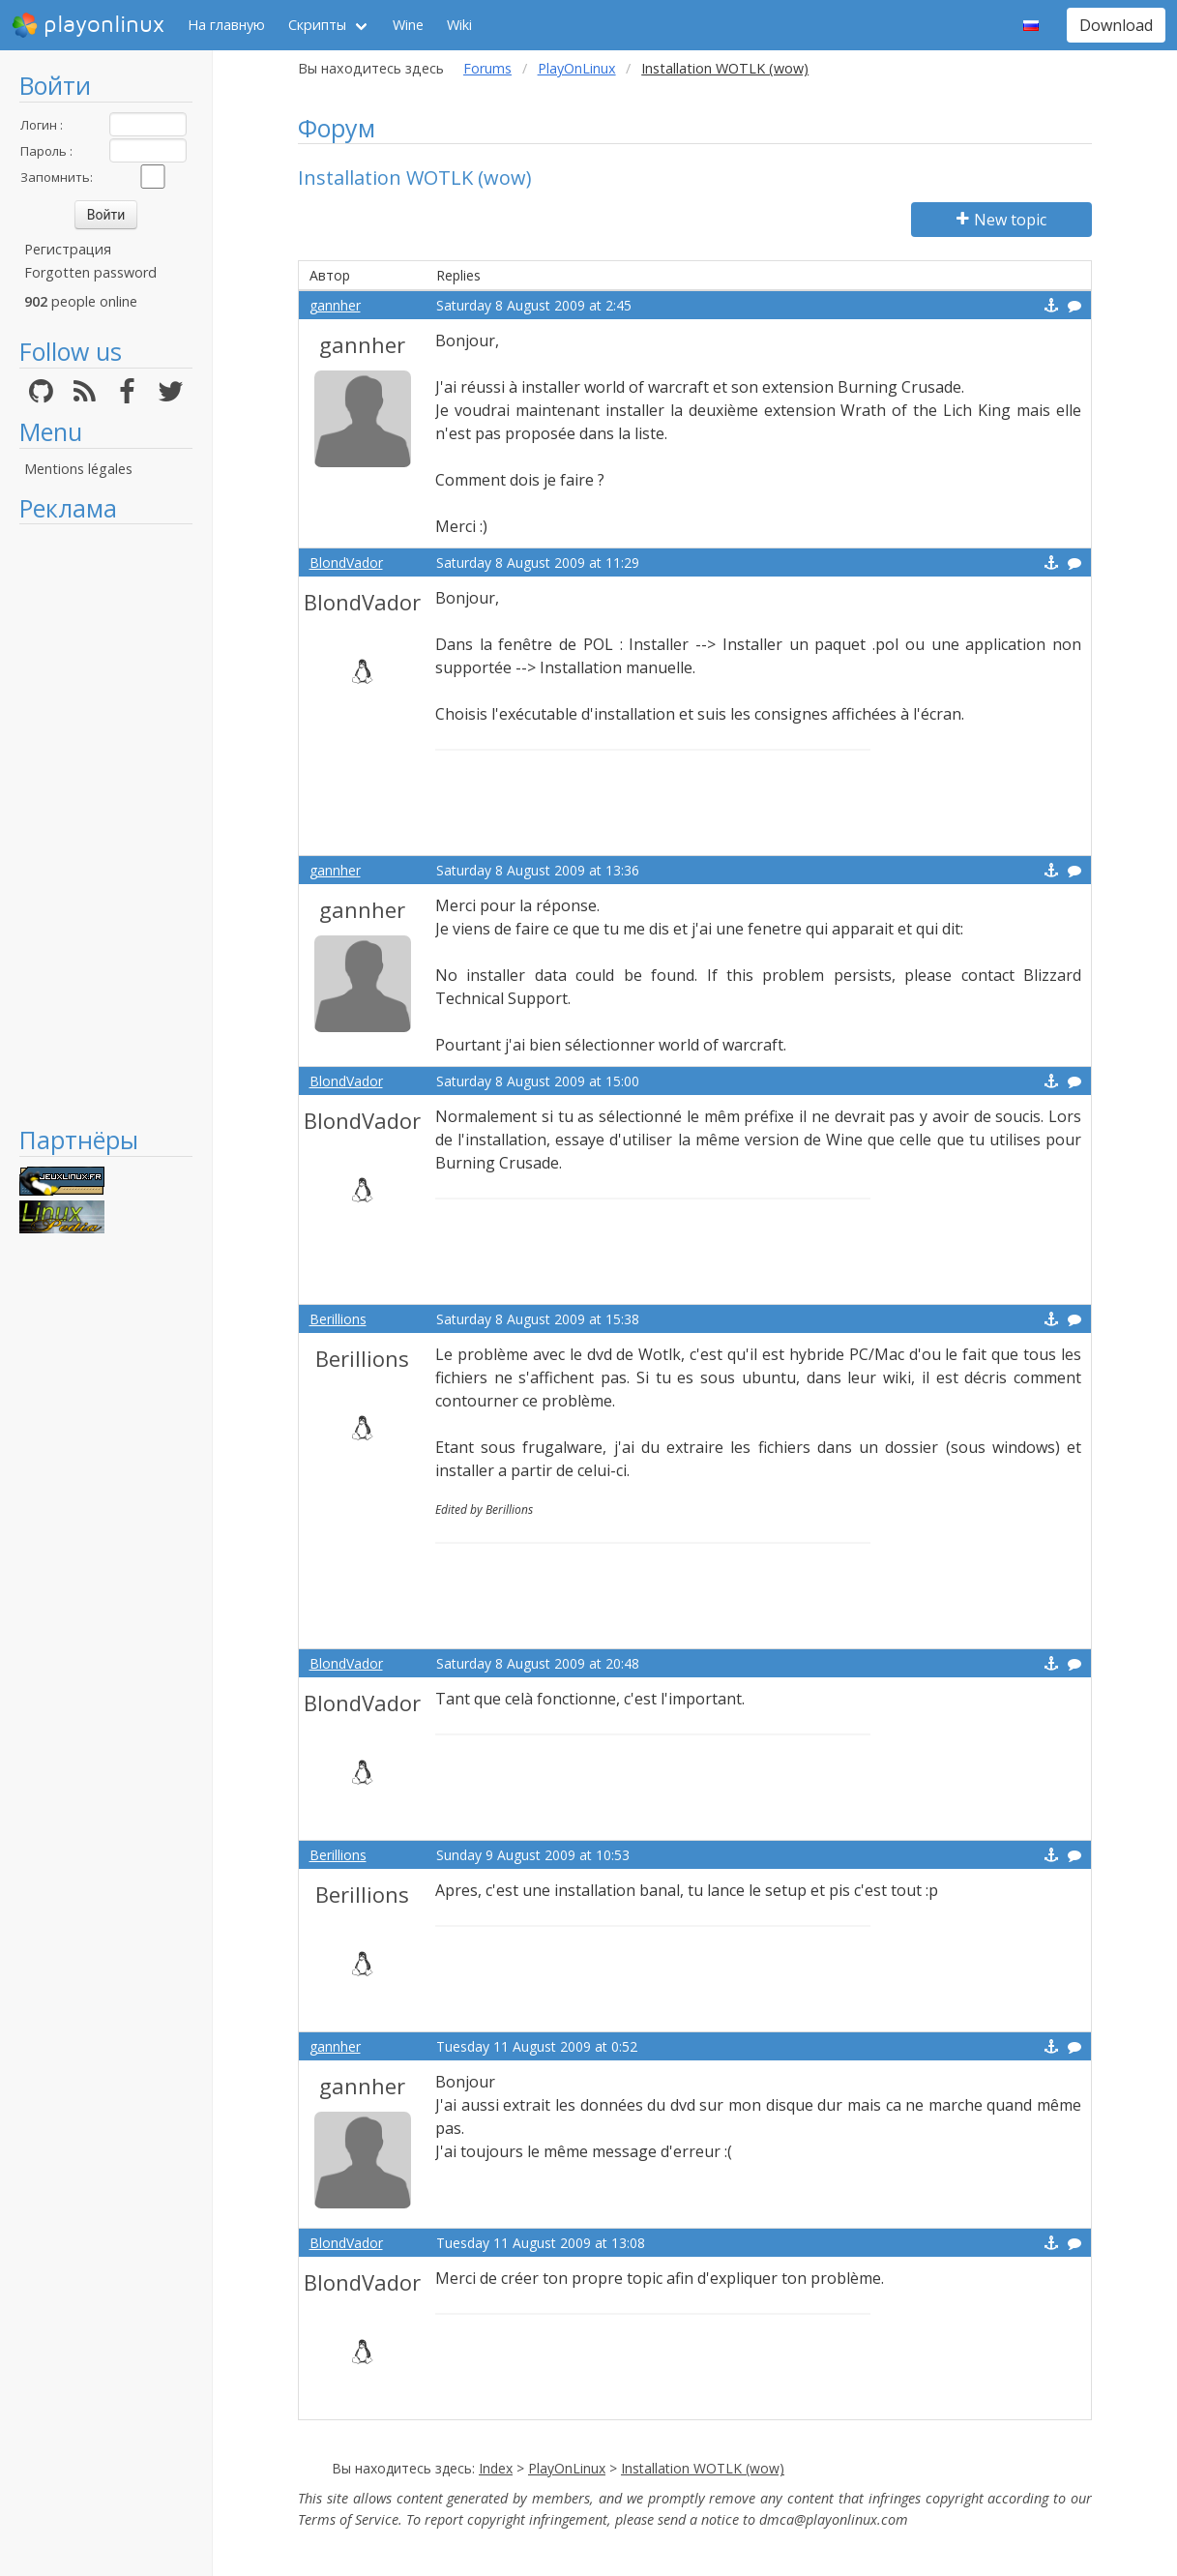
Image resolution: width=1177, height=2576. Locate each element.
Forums (487, 68)
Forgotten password (90, 272)
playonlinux (88, 25)
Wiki (459, 24)
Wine (408, 24)
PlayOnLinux (577, 68)
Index (496, 2468)
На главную (226, 24)
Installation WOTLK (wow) (702, 2468)
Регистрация (67, 249)
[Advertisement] (105, 824)
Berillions (338, 1319)
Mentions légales (78, 468)
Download (1116, 25)
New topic (1001, 219)
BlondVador (346, 562)
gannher (335, 305)
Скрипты (317, 24)
